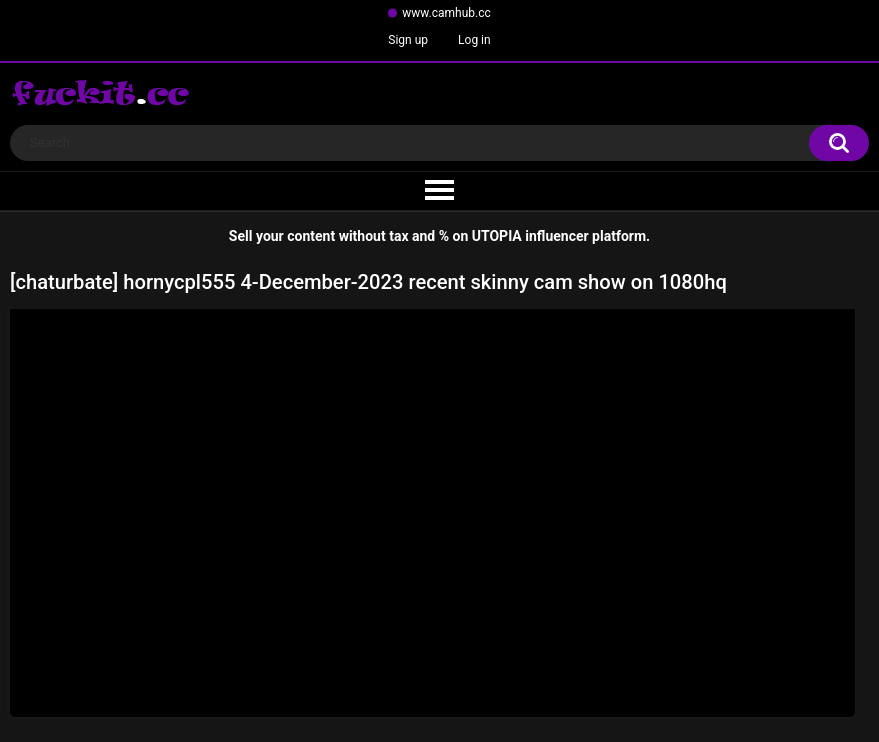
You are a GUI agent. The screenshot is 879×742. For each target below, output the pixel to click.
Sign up (408, 40)
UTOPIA (497, 236)
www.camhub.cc (446, 13)
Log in (474, 40)
